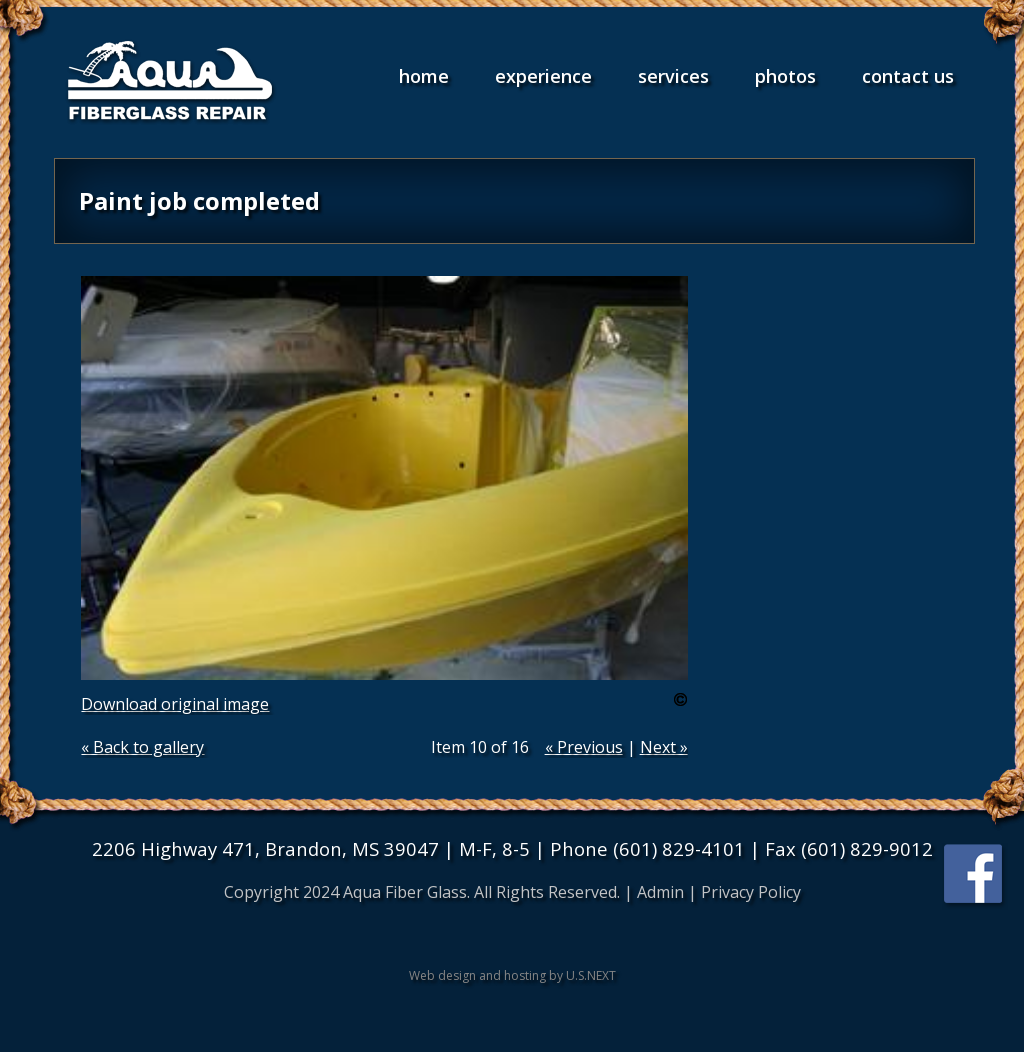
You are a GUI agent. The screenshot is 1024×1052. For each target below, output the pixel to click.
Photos (785, 76)
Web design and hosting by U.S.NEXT (512, 975)
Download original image (175, 704)
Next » (664, 747)
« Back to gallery (142, 747)
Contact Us (908, 76)
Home (424, 76)
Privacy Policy (751, 892)
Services (673, 76)
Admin (660, 892)
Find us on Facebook (975, 876)
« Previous (584, 747)
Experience (543, 76)
